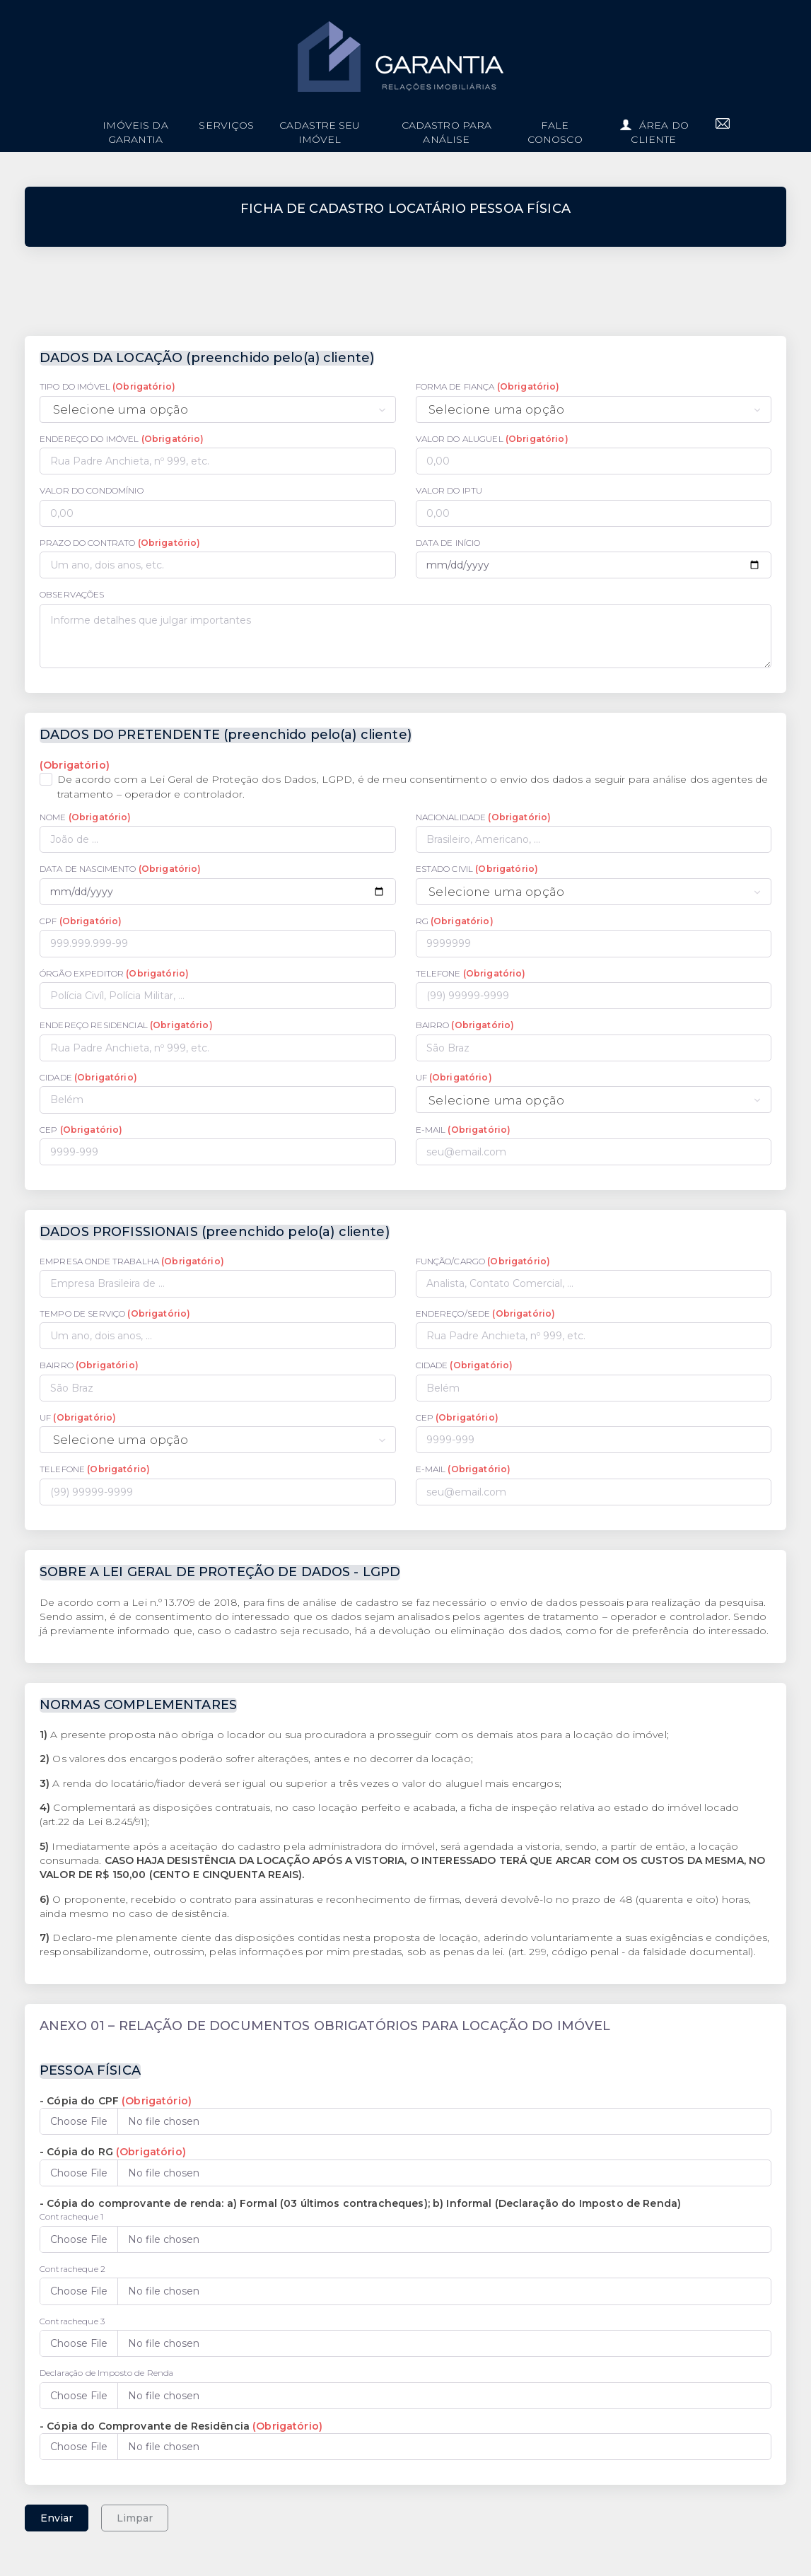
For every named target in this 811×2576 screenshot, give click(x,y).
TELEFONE (471, 973)
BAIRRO (465, 1025)
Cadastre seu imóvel (320, 132)
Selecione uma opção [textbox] (121, 409)
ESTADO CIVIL (477, 868)
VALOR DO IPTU (449, 490)
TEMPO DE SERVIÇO (115, 1313)
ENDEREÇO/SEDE (486, 1313)
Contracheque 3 (72, 2321)
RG (455, 921)
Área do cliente (654, 132)
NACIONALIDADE (484, 817)
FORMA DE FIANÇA (488, 386)
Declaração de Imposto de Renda (106, 2372)
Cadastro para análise (447, 132)
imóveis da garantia (135, 132)
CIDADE (88, 1077)
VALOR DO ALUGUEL (492, 438)
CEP (81, 1129)
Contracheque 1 (71, 2216)
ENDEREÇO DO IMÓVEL (122, 438)
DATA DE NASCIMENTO (121, 868)
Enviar (56, 2518)
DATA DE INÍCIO (448, 542)
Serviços (226, 125)
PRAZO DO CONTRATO (120, 542)
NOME (86, 817)
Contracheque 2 (72, 2268)
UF (454, 1077)
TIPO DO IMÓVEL (107, 386)
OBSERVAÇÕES (72, 594)
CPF (81, 921)
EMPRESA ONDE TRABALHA (132, 1261)
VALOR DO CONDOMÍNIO (92, 490)
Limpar (135, 2518)
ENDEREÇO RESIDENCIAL (126, 1025)
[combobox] (218, 409)
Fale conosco (555, 132)
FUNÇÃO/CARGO (483, 1261)
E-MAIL (463, 1129)
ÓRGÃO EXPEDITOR (114, 973)
